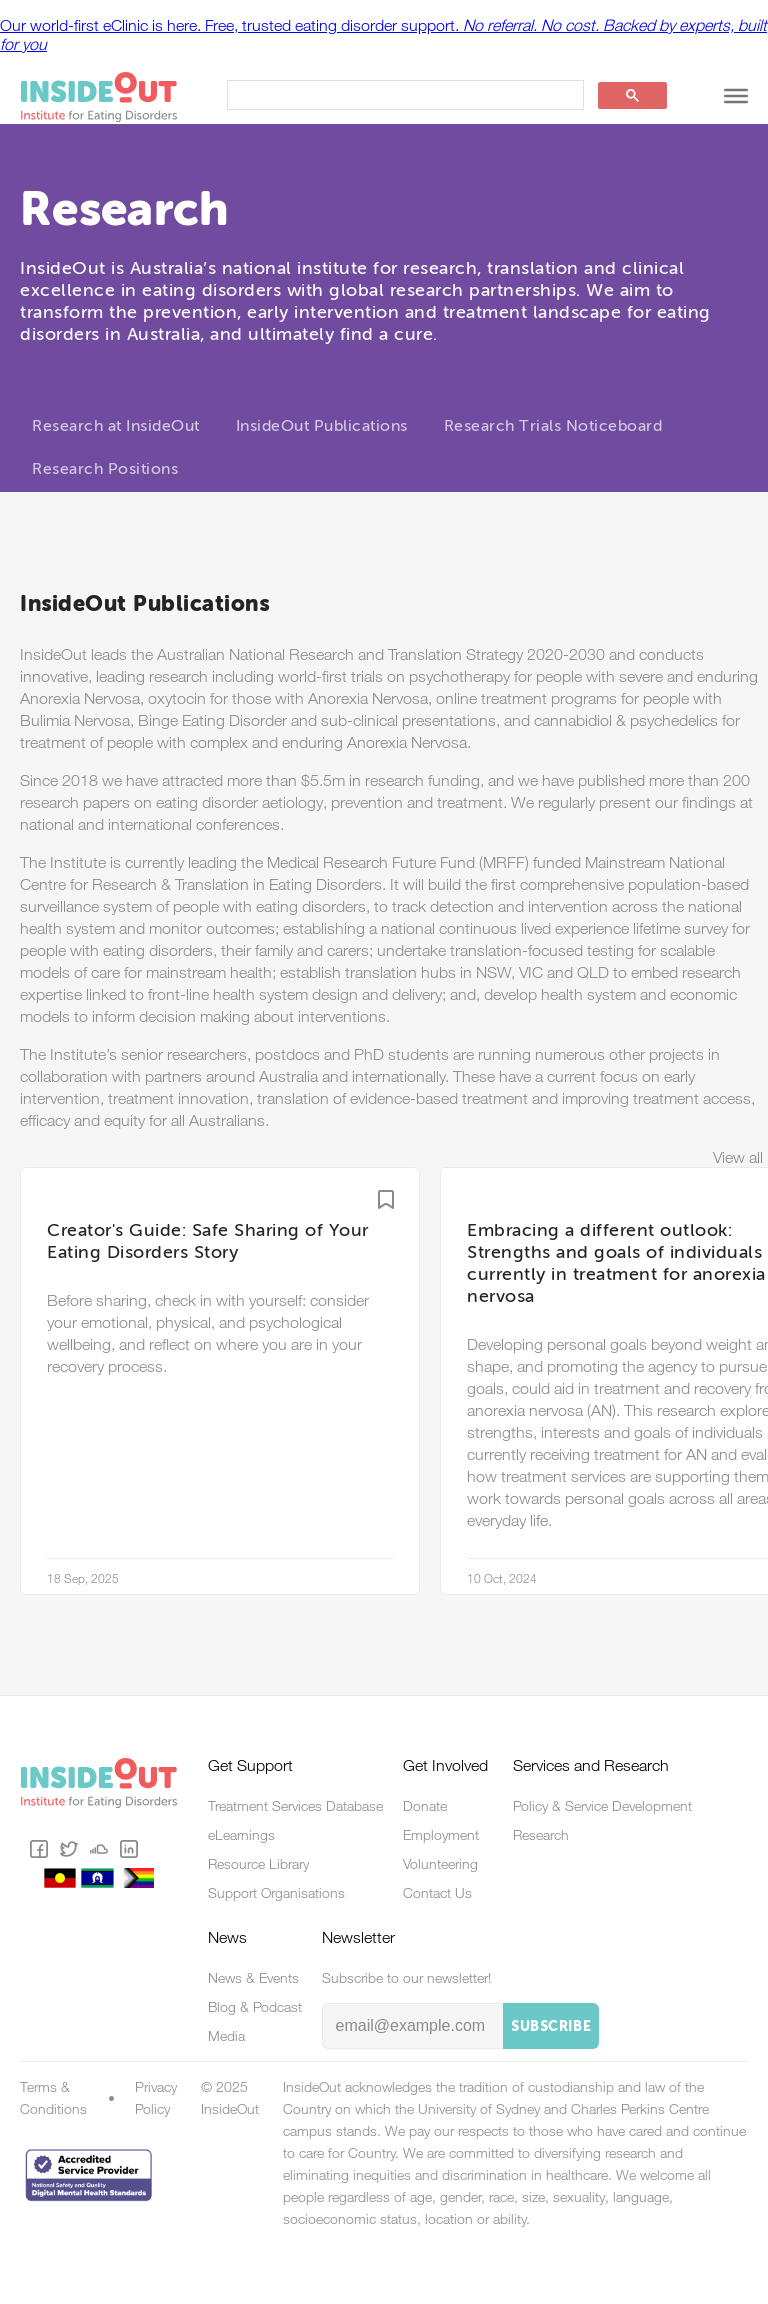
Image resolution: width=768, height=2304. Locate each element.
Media (226, 2036)
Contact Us (437, 1893)
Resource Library (258, 1864)
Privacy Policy (156, 2098)
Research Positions (105, 470)
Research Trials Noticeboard (553, 427)
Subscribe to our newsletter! (406, 1978)
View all (738, 1157)
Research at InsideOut (116, 427)
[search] (403, 96)
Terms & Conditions (53, 2098)
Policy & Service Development (602, 1806)
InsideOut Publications (322, 427)
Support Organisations (276, 1893)
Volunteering (440, 1864)
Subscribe (551, 2027)
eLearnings (241, 1835)
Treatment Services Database (295, 1806)
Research (541, 1835)
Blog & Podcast (255, 2007)
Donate (425, 1806)
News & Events (253, 1978)
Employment (441, 1835)
